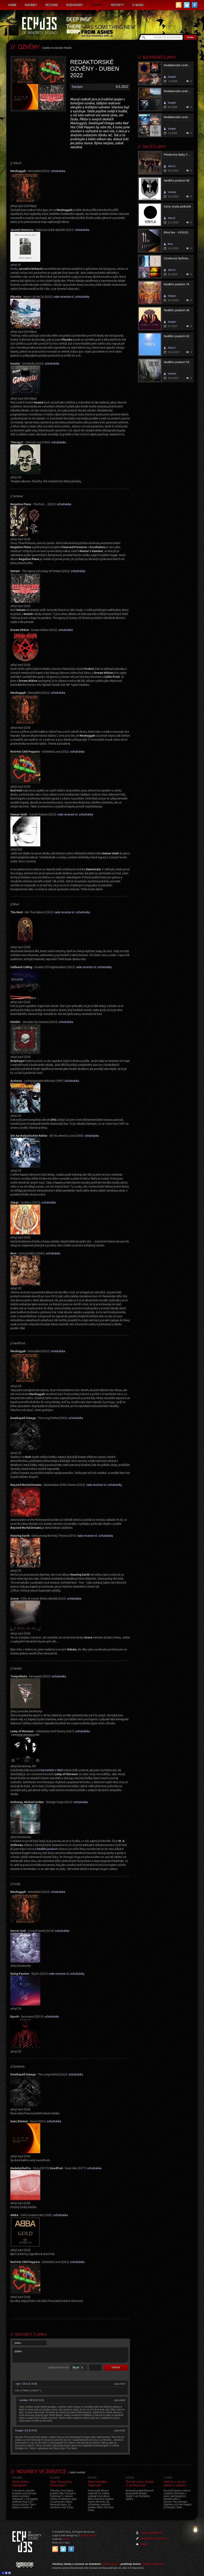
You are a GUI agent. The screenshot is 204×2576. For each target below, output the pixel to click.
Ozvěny (97, 5)
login (144, 2543)
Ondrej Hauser (89, 2535)
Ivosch (66, 2539)
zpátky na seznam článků (57, 47)
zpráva (70, 2355)
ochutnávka (58, 171)
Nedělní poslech (47, 1849)
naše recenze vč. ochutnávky (71, 296)
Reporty (117, 5)
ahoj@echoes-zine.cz (154, 2538)
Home (12, 5)
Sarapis (77, 86)
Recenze (51, 5)
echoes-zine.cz (111, 2563)
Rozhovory (74, 5)
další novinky (77, 2472)
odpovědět (119, 2383)
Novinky (31, 5)
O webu (138, 5)
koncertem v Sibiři (52, 1770)
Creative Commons (153, 2563)
